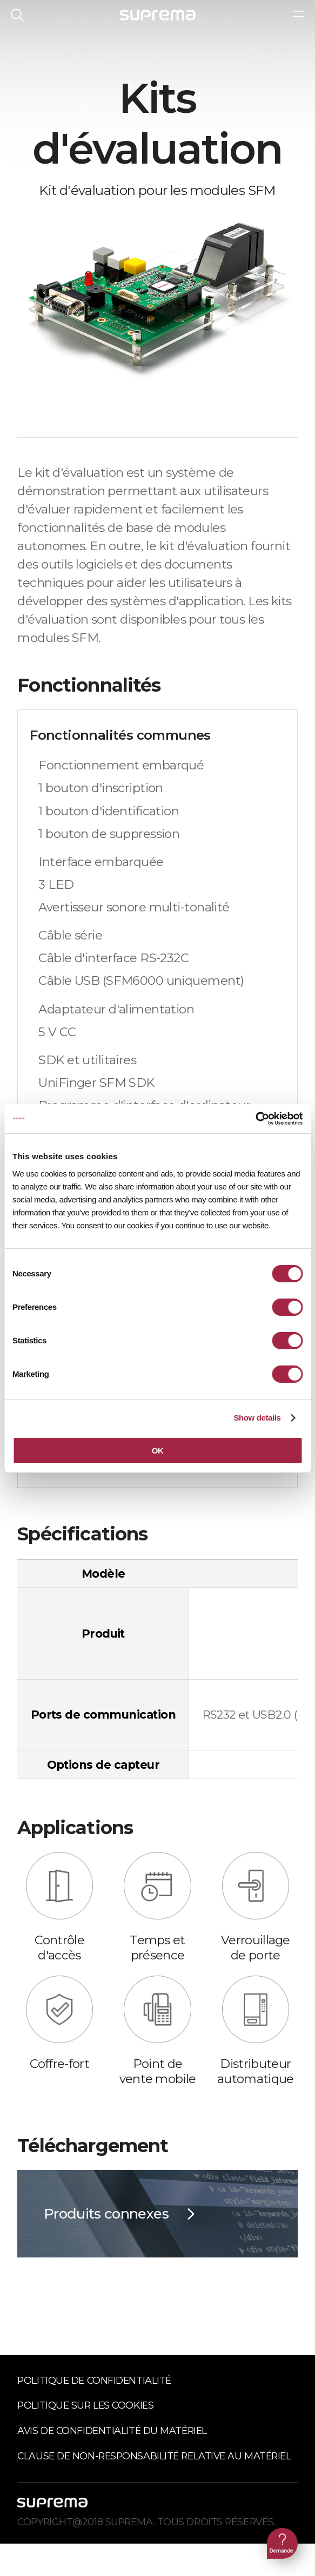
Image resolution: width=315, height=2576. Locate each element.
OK (158, 1450)
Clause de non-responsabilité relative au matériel (154, 2456)
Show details (256, 1417)
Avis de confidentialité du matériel (111, 2430)
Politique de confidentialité (94, 2380)
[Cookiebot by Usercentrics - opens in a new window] (255, 1119)
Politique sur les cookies (85, 2405)
